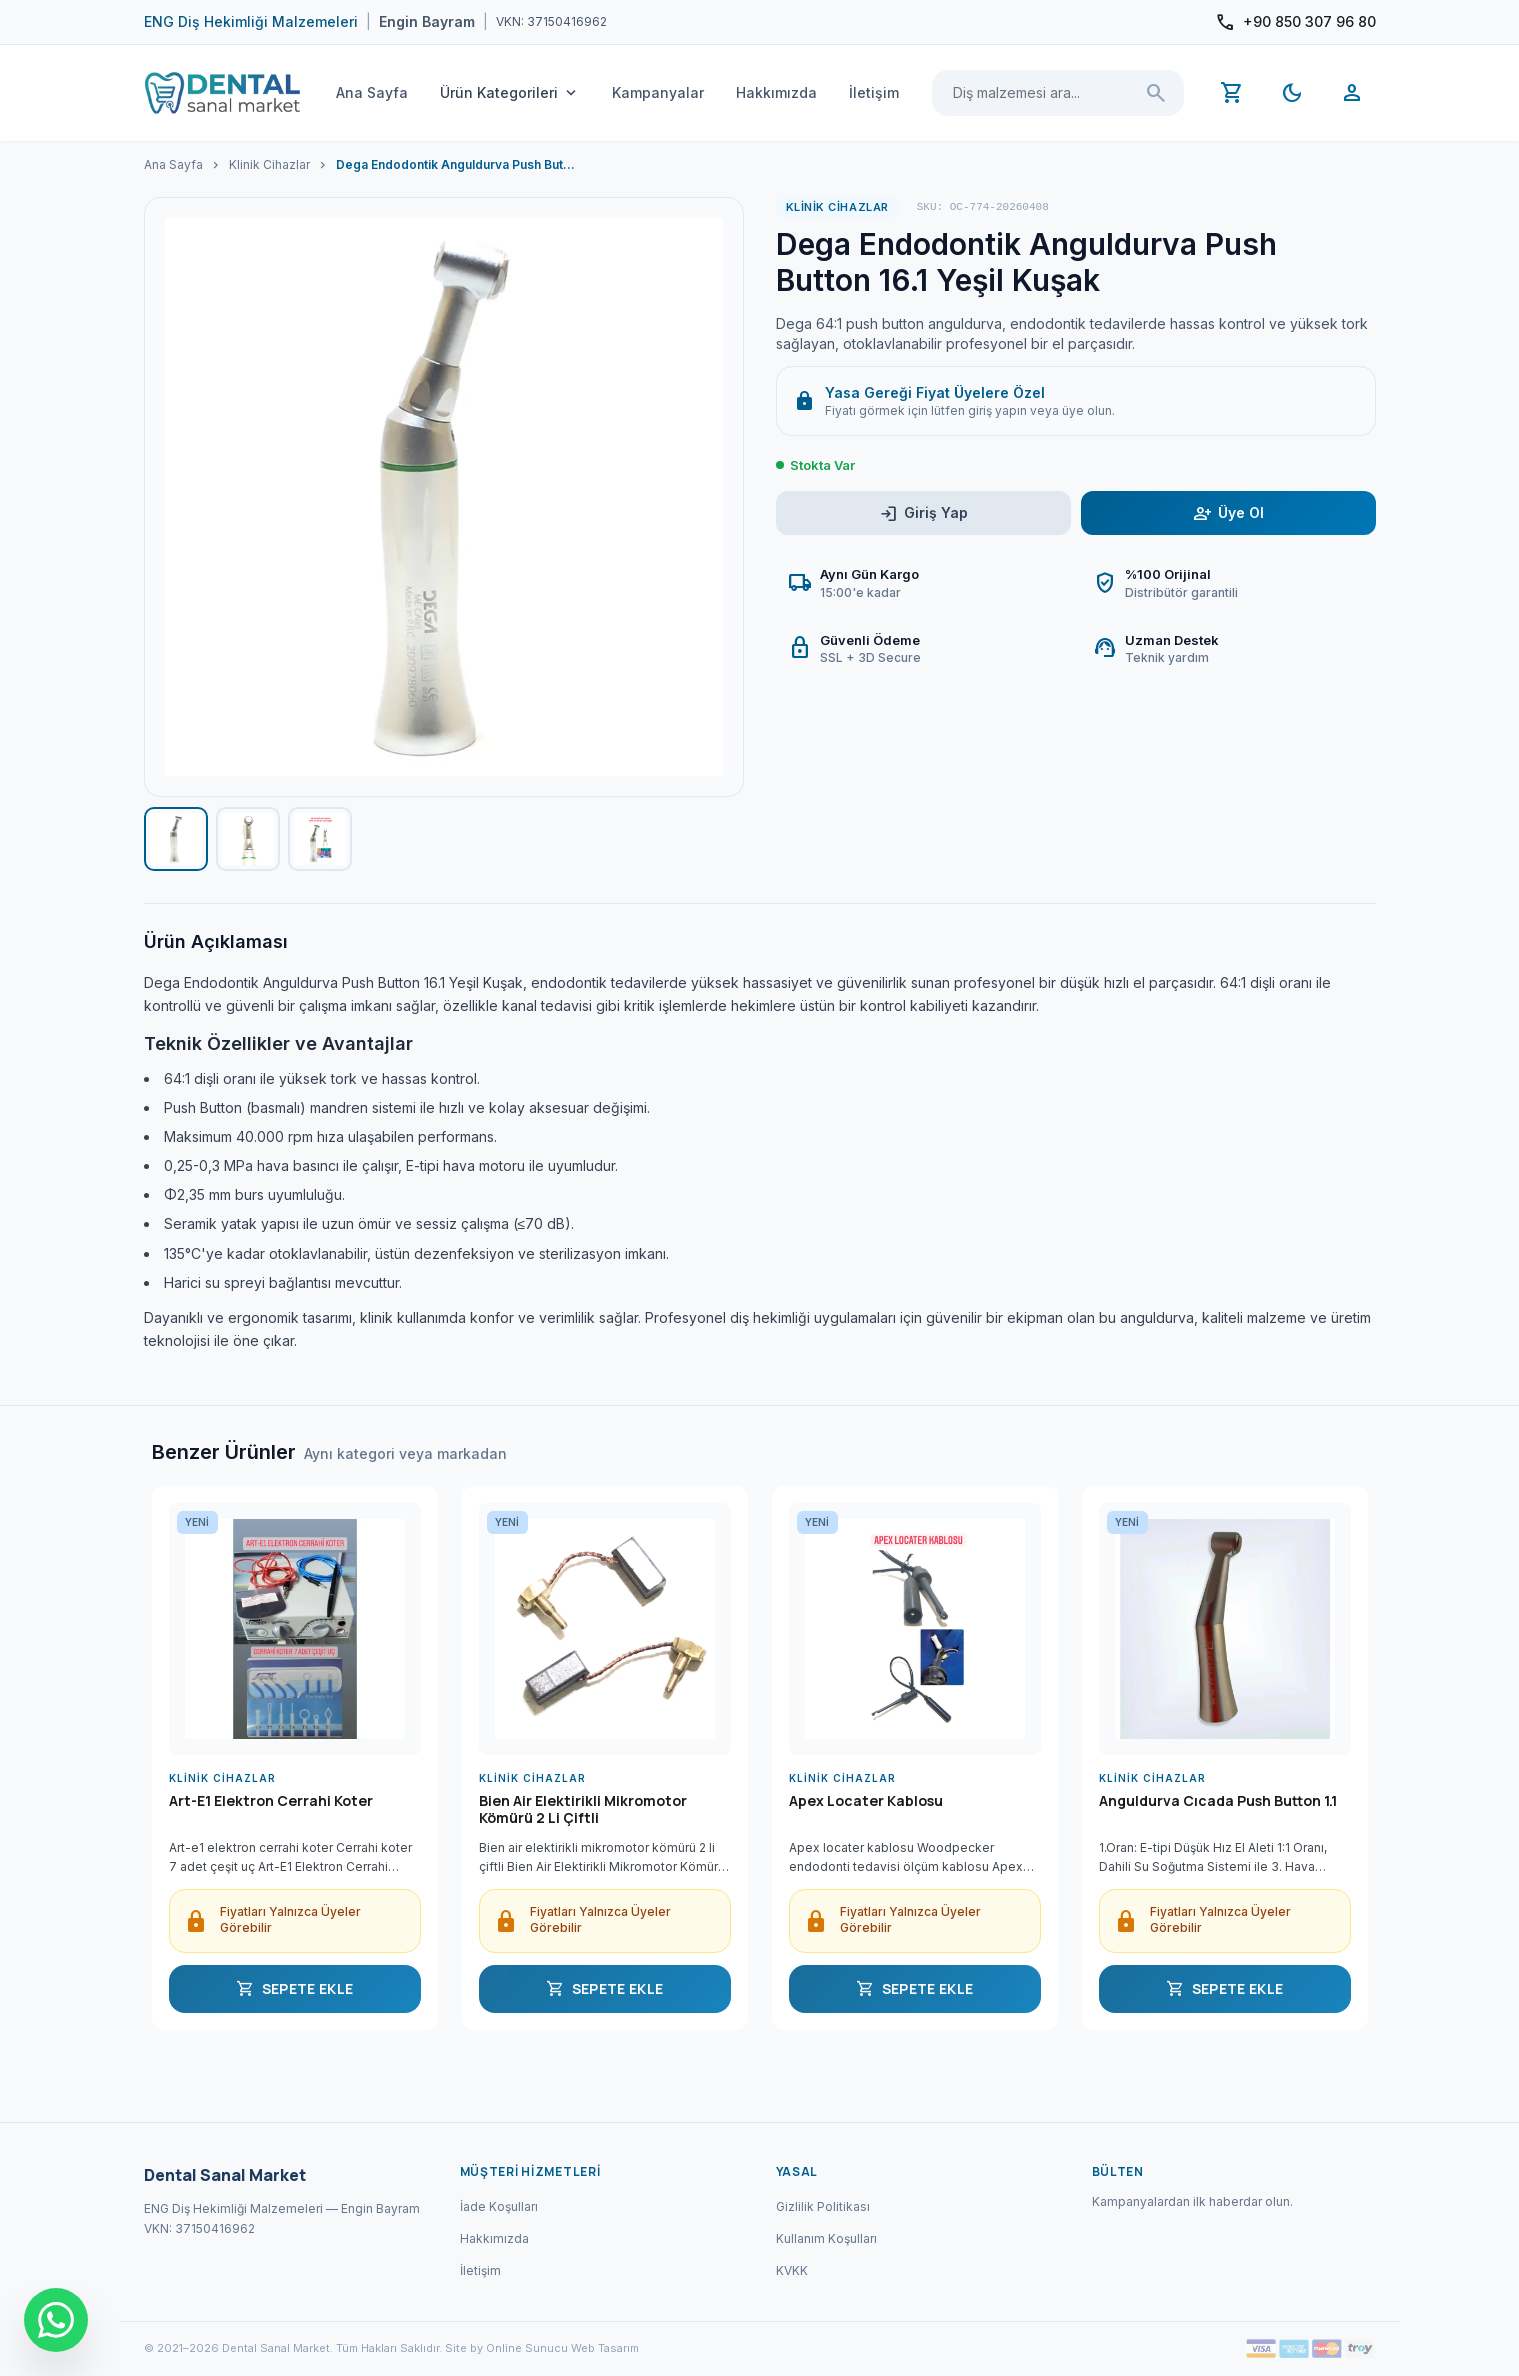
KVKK (792, 2270)
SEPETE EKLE (295, 1989)
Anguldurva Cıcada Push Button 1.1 (1218, 1801)
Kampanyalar (658, 92)
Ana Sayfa (372, 92)
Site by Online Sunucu (506, 2348)
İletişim (874, 92)
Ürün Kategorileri (510, 93)
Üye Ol (1228, 513)
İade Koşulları (499, 2206)
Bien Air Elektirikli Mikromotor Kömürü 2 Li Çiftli (583, 1810)
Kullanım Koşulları (826, 2238)
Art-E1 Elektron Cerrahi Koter (271, 1801)
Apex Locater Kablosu (866, 1801)
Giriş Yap (923, 513)
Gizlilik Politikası (823, 2206)
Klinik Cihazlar (269, 164)
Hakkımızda (776, 92)
